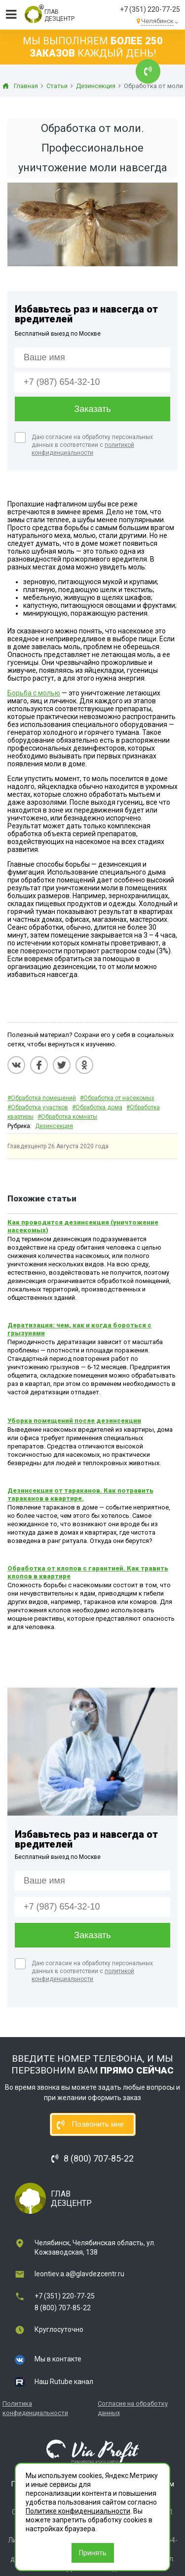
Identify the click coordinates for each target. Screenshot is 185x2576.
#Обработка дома (97, 1107)
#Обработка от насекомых (117, 1098)
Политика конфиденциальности (35, 2408)
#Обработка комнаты (67, 1116)
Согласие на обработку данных (133, 2408)
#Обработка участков (37, 1107)
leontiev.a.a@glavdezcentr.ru (79, 2274)
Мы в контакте (58, 2359)
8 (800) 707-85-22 (63, 2308)
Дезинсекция (54, 1126)
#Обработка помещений (41, 1098)
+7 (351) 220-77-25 (150, 9)
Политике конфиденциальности (78, 2511)
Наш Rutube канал (64, 2382)
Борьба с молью (33, 693)
